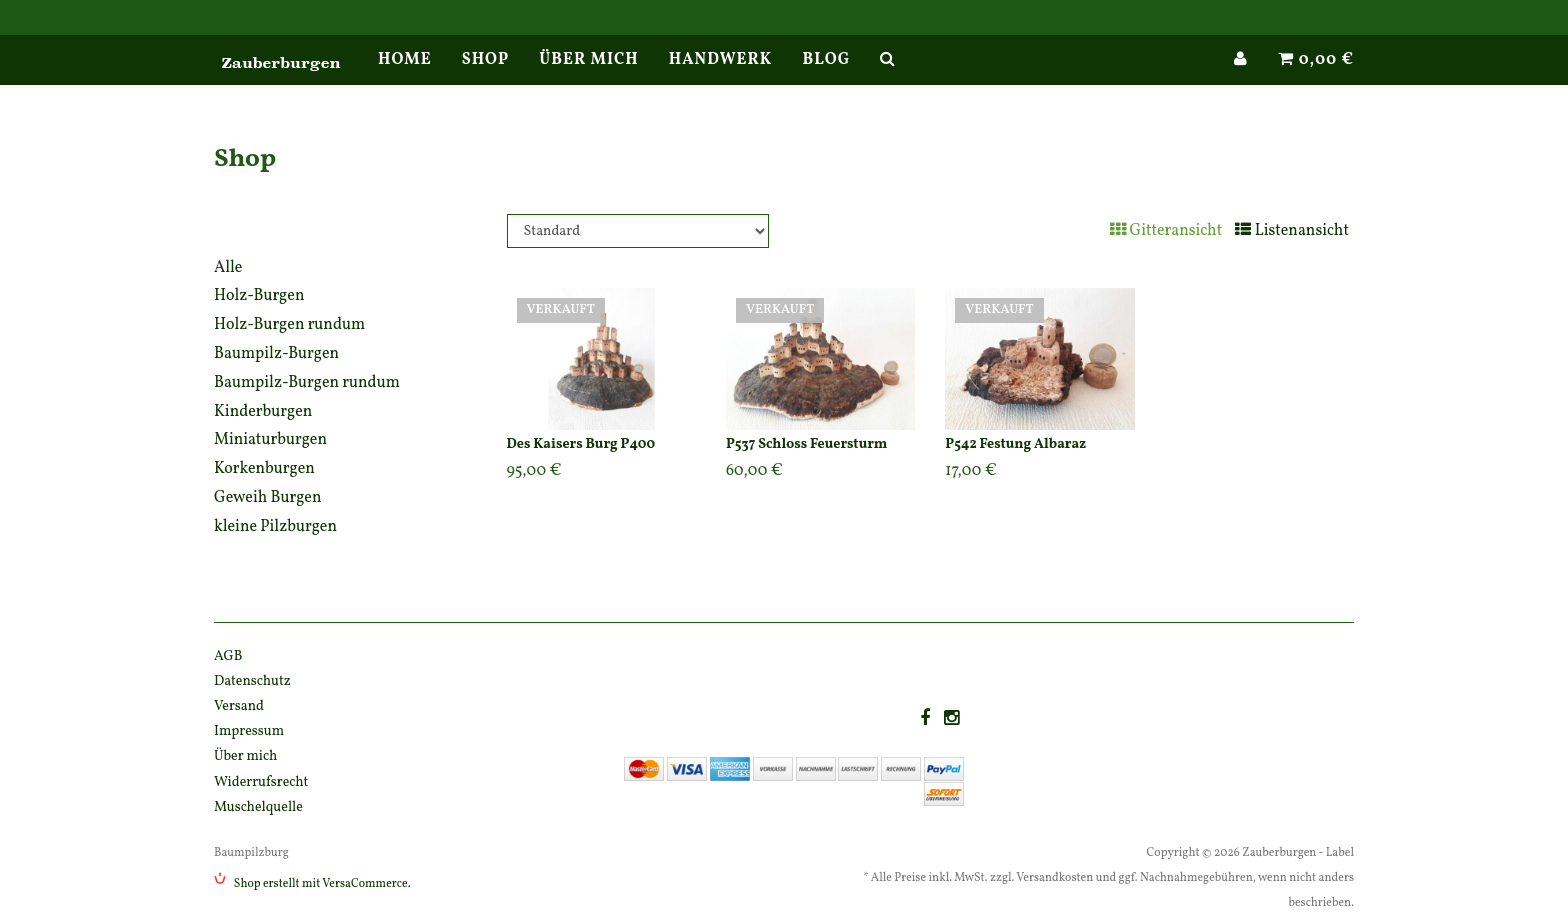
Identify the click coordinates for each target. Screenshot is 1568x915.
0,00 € (1316, 80)
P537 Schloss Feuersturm (806, 444)
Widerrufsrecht (261, 782)
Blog (826, 80)
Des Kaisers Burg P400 (581, 444)
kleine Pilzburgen (275, 527)
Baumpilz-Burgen (276, 354)
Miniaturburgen (270, 440)
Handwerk (721, 80)
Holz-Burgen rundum (289, 325)
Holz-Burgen (259, 296)
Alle (228, 268)
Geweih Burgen (268, 498)
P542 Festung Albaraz (1015, 444)
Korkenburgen (264, 469)
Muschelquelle (258, 807)
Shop (486, 80)
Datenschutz (252, 681)
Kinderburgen (263, 412)
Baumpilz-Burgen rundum (307, 383)
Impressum (249, 731)
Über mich (588, 80)
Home (405, 80)
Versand (239, 706)
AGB (228, 656)
